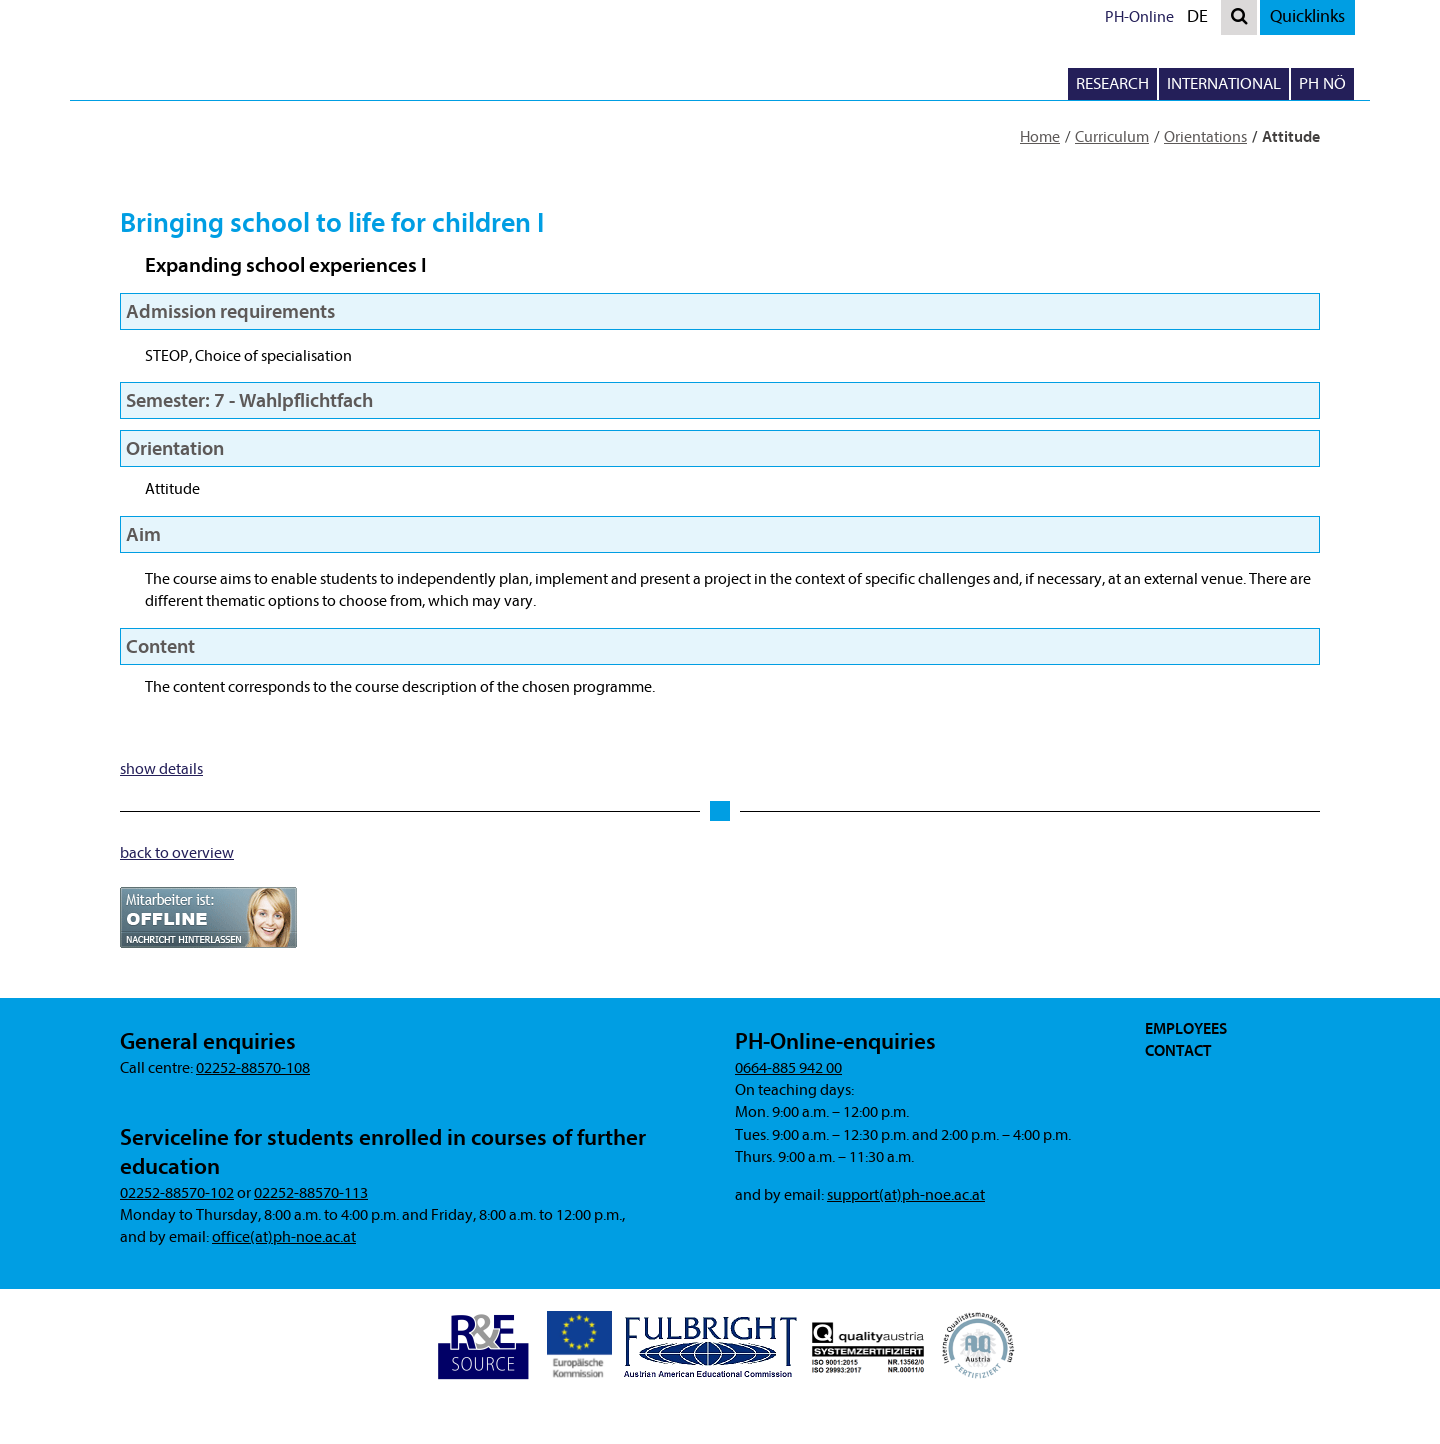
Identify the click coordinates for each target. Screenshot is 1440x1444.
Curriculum (1112, 137)
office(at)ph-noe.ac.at (284, 1237)
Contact (1178, 1051)
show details (161, 769)
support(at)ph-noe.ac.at (906, 1195)
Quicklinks (1307, 16)
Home (1040, 137)
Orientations (1205, 137)
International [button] (1224, 83)
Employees (1186, 1029)
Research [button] (1112, 83)
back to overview (177, 853)
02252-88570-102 (177, 1193)
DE (1202, 19)
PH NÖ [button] (1322, 83)
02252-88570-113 (311, 1193)
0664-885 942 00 (788, 1068)
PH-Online (1139, 17)
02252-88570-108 (253, 1068)
